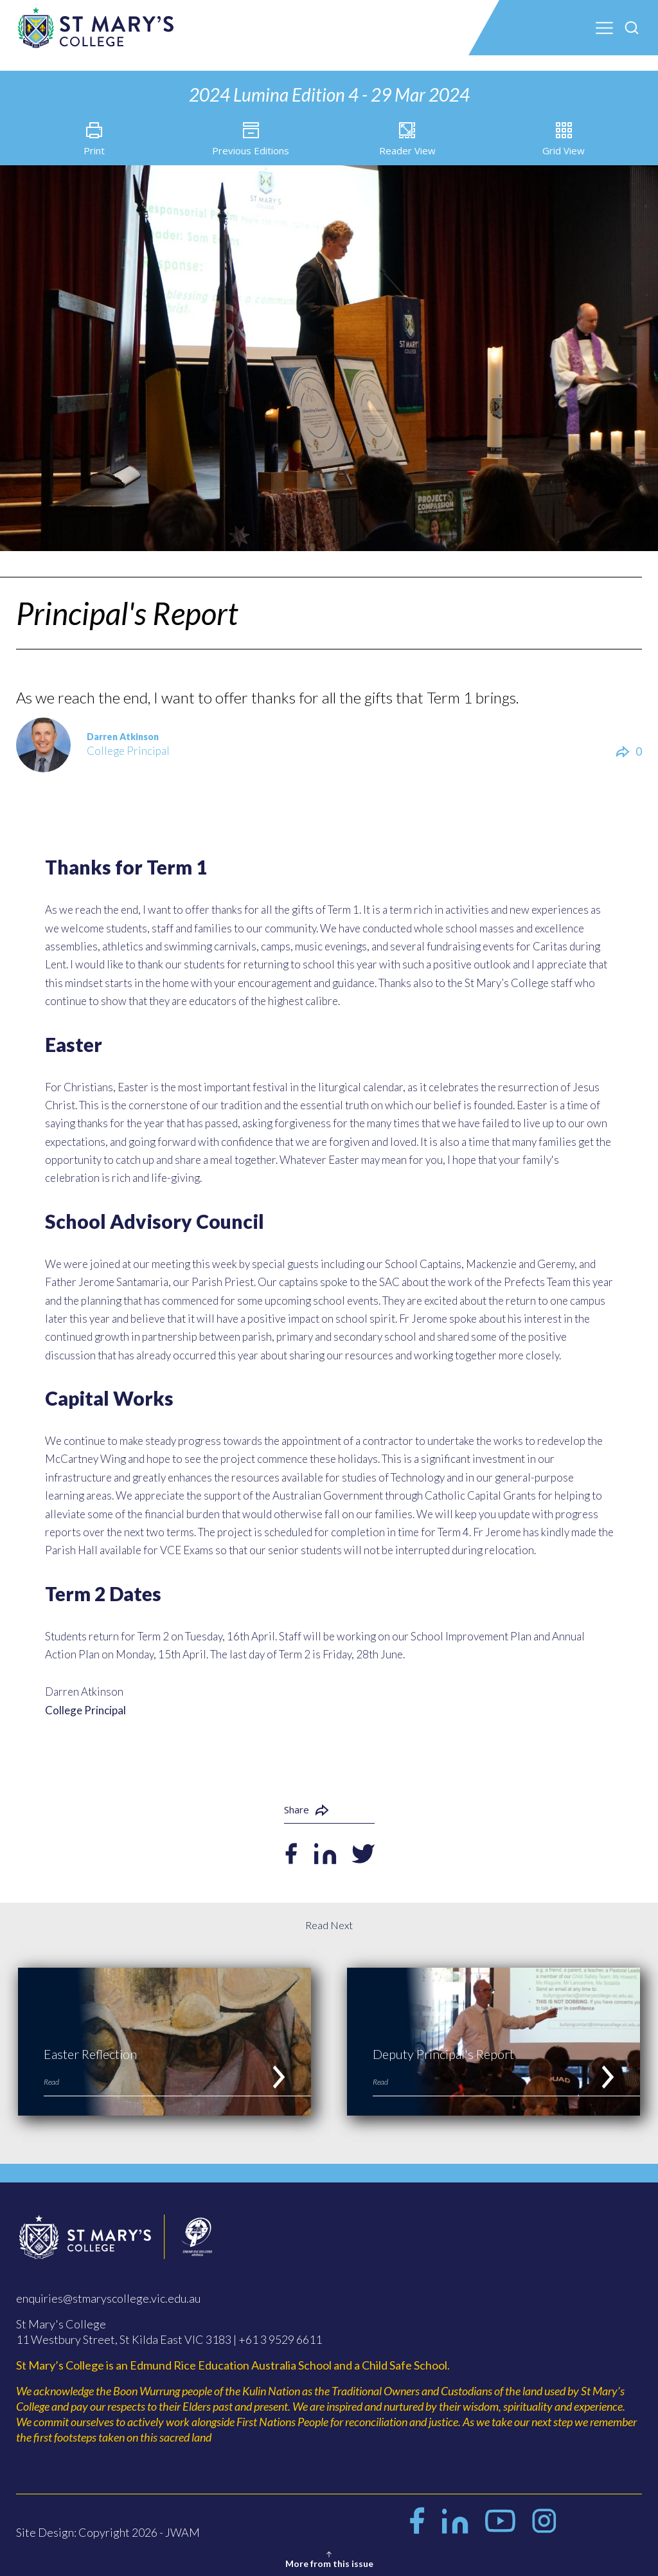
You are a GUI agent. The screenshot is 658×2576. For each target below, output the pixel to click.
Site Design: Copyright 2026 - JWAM (108, 2539)
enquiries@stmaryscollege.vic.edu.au (108, 2305)
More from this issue (329, 2558)
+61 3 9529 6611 (280, 2346)
